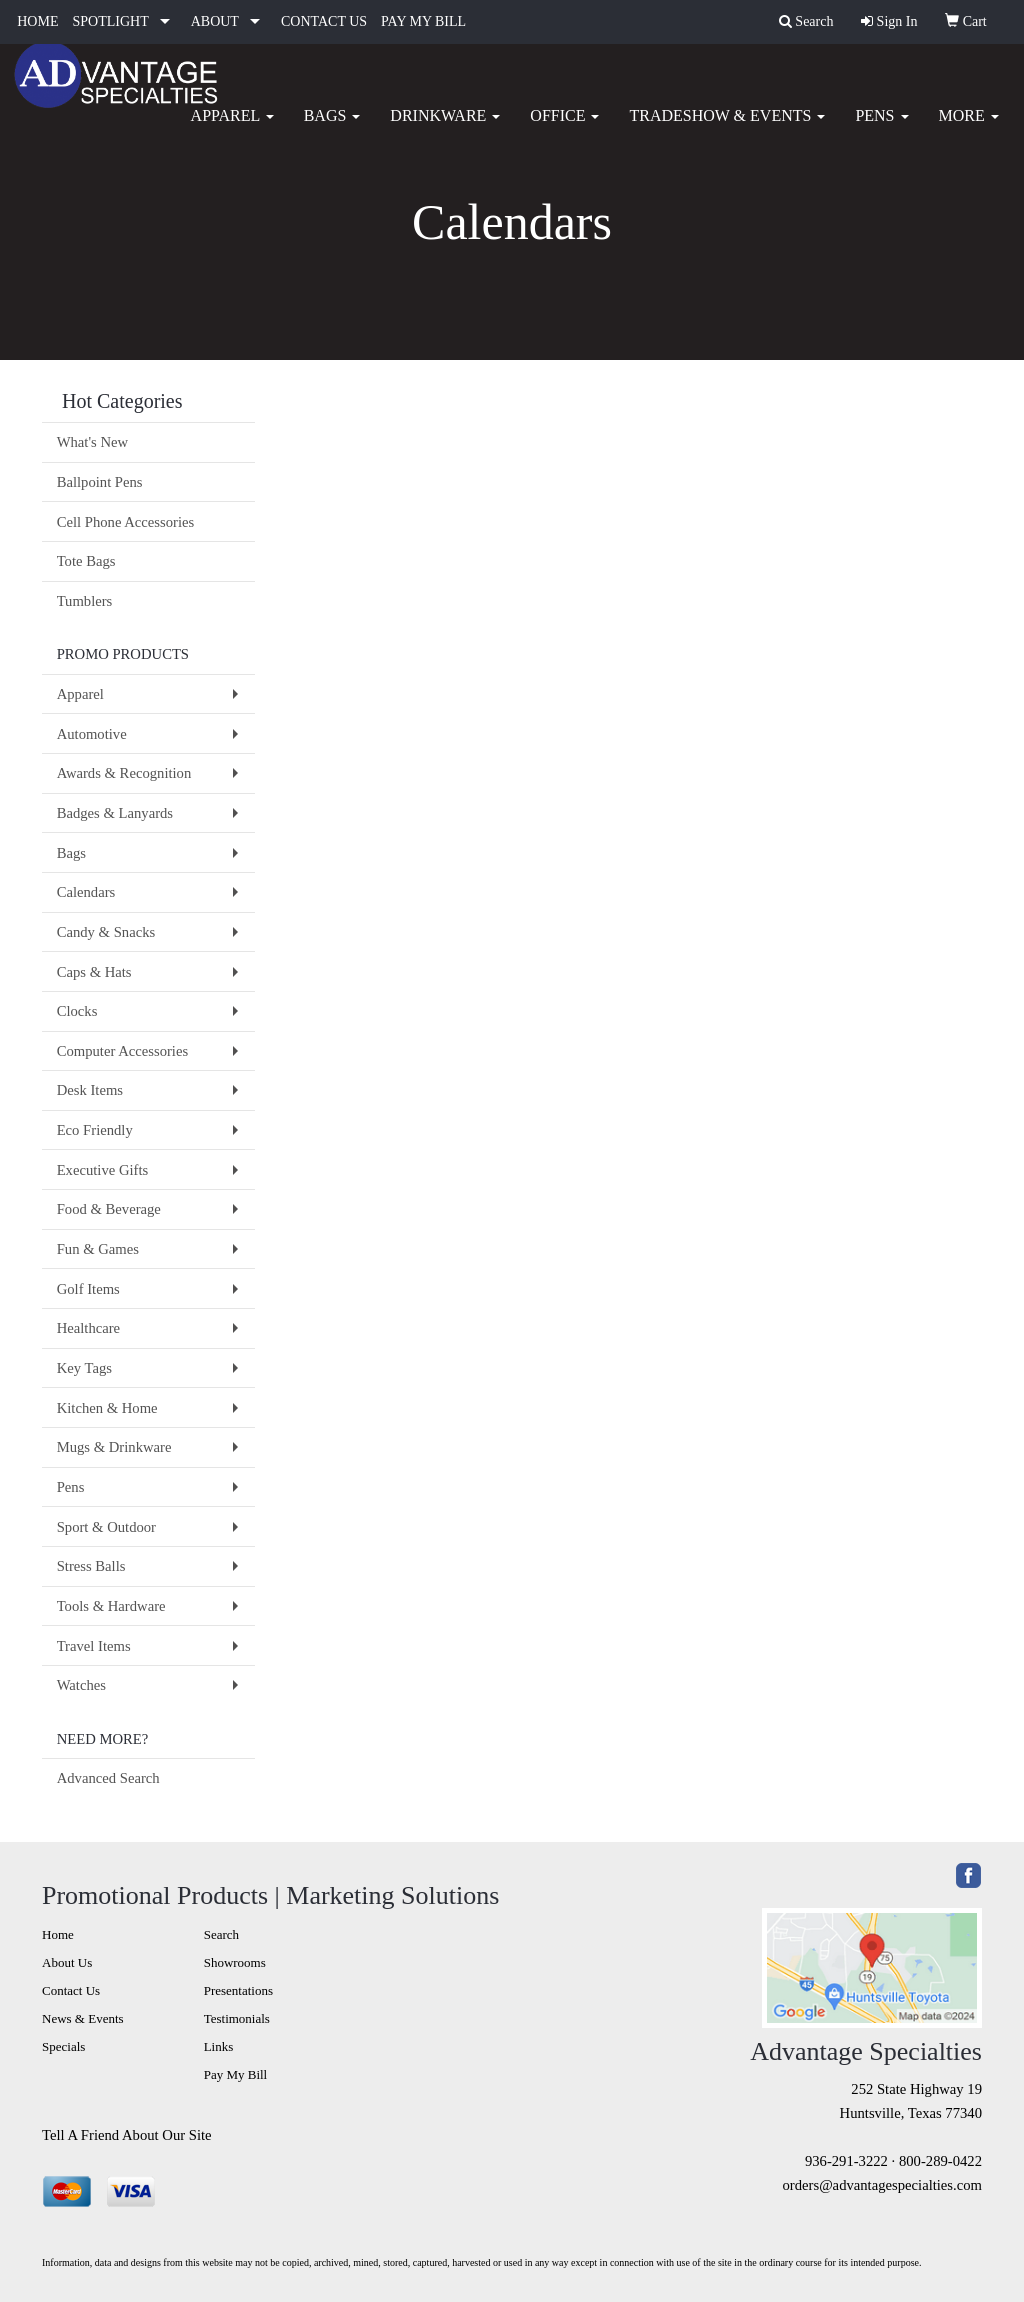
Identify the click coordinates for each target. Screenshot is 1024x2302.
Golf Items (88, 1289)
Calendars (86, 892)
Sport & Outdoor (106, 1527)
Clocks (77, 1011)
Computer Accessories (122, 1051)
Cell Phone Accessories (126, 522)
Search (221, 1934)
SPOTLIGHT (110, 21)
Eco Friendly (95, 1130)
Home (58, 1934)
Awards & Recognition (124, 773)
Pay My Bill (236, 2074)
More (969, 129)
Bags (332, 129)
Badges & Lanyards (115, 813)
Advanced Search (108, 1778)
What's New (92, 442)
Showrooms (235, 1962)
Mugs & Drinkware (114, 1447)
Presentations (238, 1990)
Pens (881, 129)
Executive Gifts (103, 1170)
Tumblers (85, 601)
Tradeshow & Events (727, 129)
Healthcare (88, 1328)
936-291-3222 (846, 2161)
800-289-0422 (940, 2161)
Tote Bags (86, 561)
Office (564, 129)
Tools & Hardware (111, 1606)
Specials (63, 2046)
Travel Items (94, 1646)
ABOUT (215, 21)
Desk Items (90, 1090)
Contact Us (71, 1990)
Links (219, 2046)
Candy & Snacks (106, 932)
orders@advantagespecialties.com (882, 2185)
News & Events (83, 2018)
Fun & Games (98, 1249)
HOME (37, 21)
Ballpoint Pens (100, 482)
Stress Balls (91, 1566)
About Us (67, 1962)
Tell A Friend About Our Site (127, 2135)
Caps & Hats (94, 972)
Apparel (232, 129)
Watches (81, 1685)
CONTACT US (324, 21)
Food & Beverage (109, 1209)
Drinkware (445, 129)
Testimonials (237, 2018)
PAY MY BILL (423, 21)
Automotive (92, 734)
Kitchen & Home (107, 1408)
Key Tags (84, 1368)
